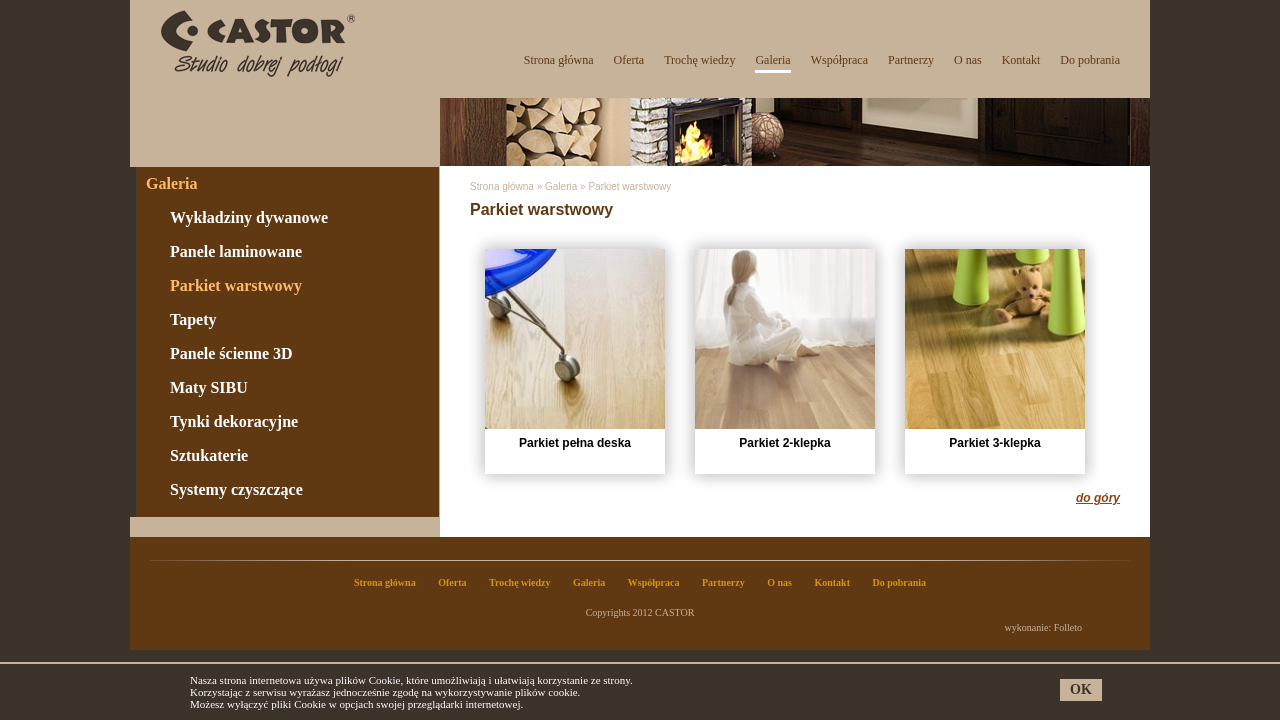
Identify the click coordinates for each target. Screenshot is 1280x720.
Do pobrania (1090, 60)
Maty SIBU (209, 387)
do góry (1098, 498)
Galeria (772, 60)
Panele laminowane (236, 251)
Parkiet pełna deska (575, 349)
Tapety (193, 319)
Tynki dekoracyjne (234, 421)
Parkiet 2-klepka (785, 349)
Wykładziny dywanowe (249, 217)
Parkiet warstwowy (236, 285)
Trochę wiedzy (699, 60)
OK (1081, 689)
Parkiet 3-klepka (995, 349)
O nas (968, 60)
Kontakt (1021, 60)
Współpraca (839, 60)
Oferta (629, 60)
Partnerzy (911, 60)
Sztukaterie (209, 455)
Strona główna (559, 60)
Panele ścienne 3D (231, 353)
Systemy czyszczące (236, 489)
